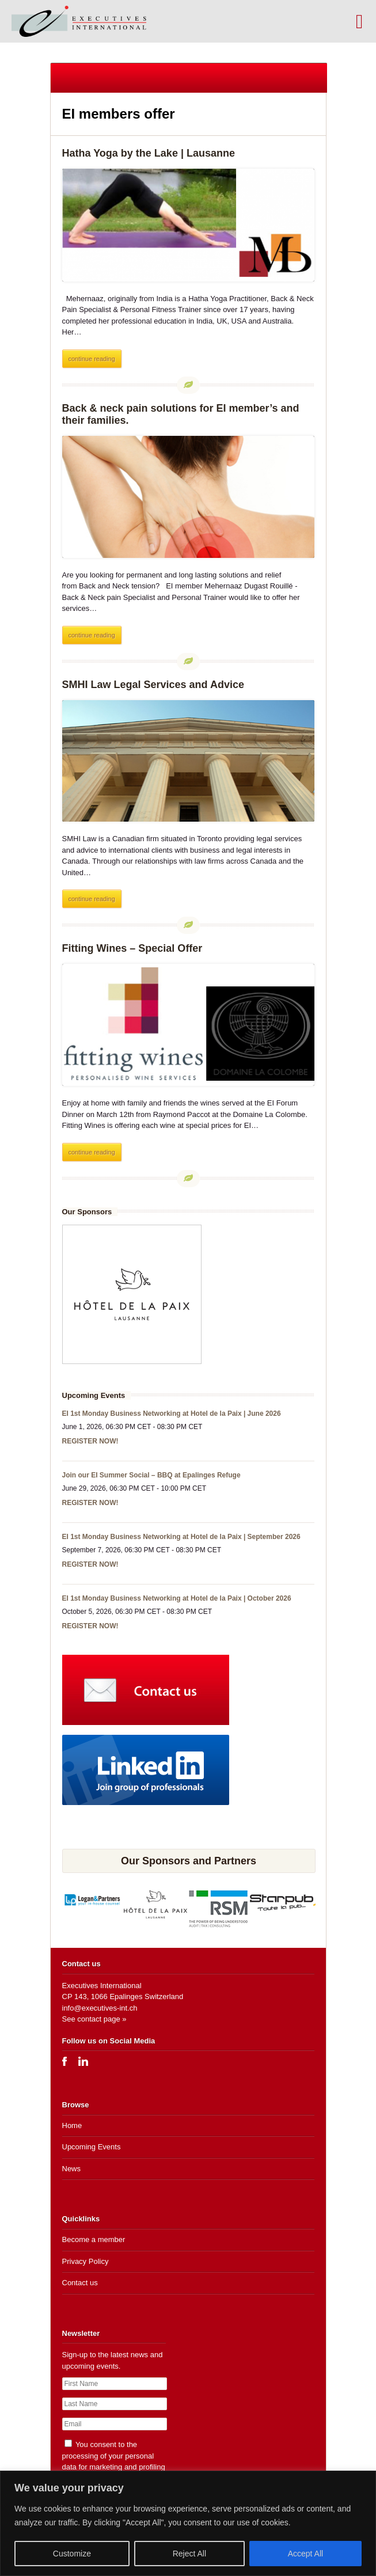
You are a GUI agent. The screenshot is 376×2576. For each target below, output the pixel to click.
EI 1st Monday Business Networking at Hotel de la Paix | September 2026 (181, 1537)
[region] (188, 2523)
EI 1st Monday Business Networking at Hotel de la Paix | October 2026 (176, 1598)
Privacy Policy (85, 2261)
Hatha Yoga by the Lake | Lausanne (148, 153)
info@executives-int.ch (100, 2008)
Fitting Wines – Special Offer (132, 948)
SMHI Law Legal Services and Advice (153, 684)
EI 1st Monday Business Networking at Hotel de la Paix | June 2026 (171, 1413)
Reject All (189, 2553)
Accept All (305, 2553)
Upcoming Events (91, 2146)
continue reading (92, 358)
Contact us (80, 2282)
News (71, 2168)
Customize (72, 2553)
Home (72, 2125)
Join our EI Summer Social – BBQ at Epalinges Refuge (151, 1475)
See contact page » (94, 2019)
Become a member (94, 2239)
